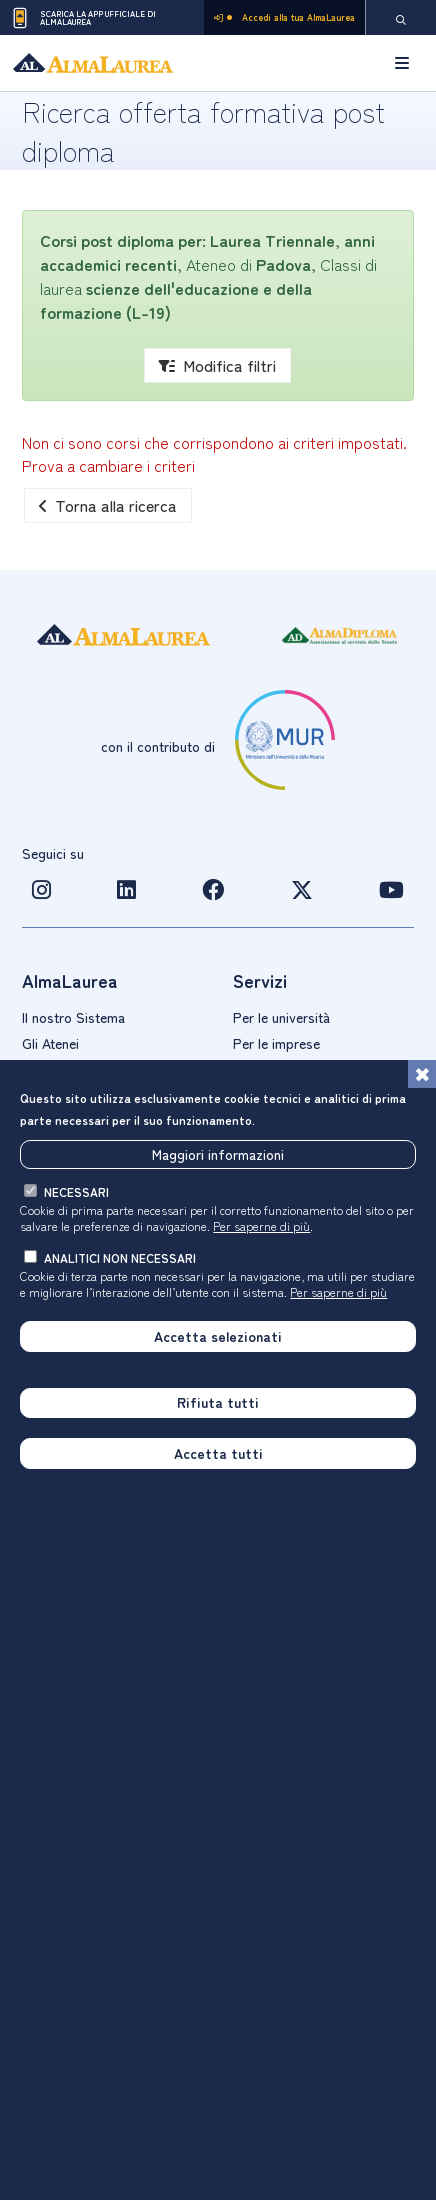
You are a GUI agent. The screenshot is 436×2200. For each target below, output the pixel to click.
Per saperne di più (261, 1226)
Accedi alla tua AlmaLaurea (284, 17)
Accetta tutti (218, 1454)
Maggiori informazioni (218, 1154)
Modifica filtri (217, 365)
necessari (76, 1192)
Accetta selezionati (218, 1336)
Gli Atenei (50, 1043)
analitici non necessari (120, 1258)
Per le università (281, 1017)
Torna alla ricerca (108, 505)
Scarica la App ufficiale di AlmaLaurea (83, 18)
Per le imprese (276, 1043)
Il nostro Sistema (73, 1017)
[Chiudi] (422, 1075)
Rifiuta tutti (218, 1403)
